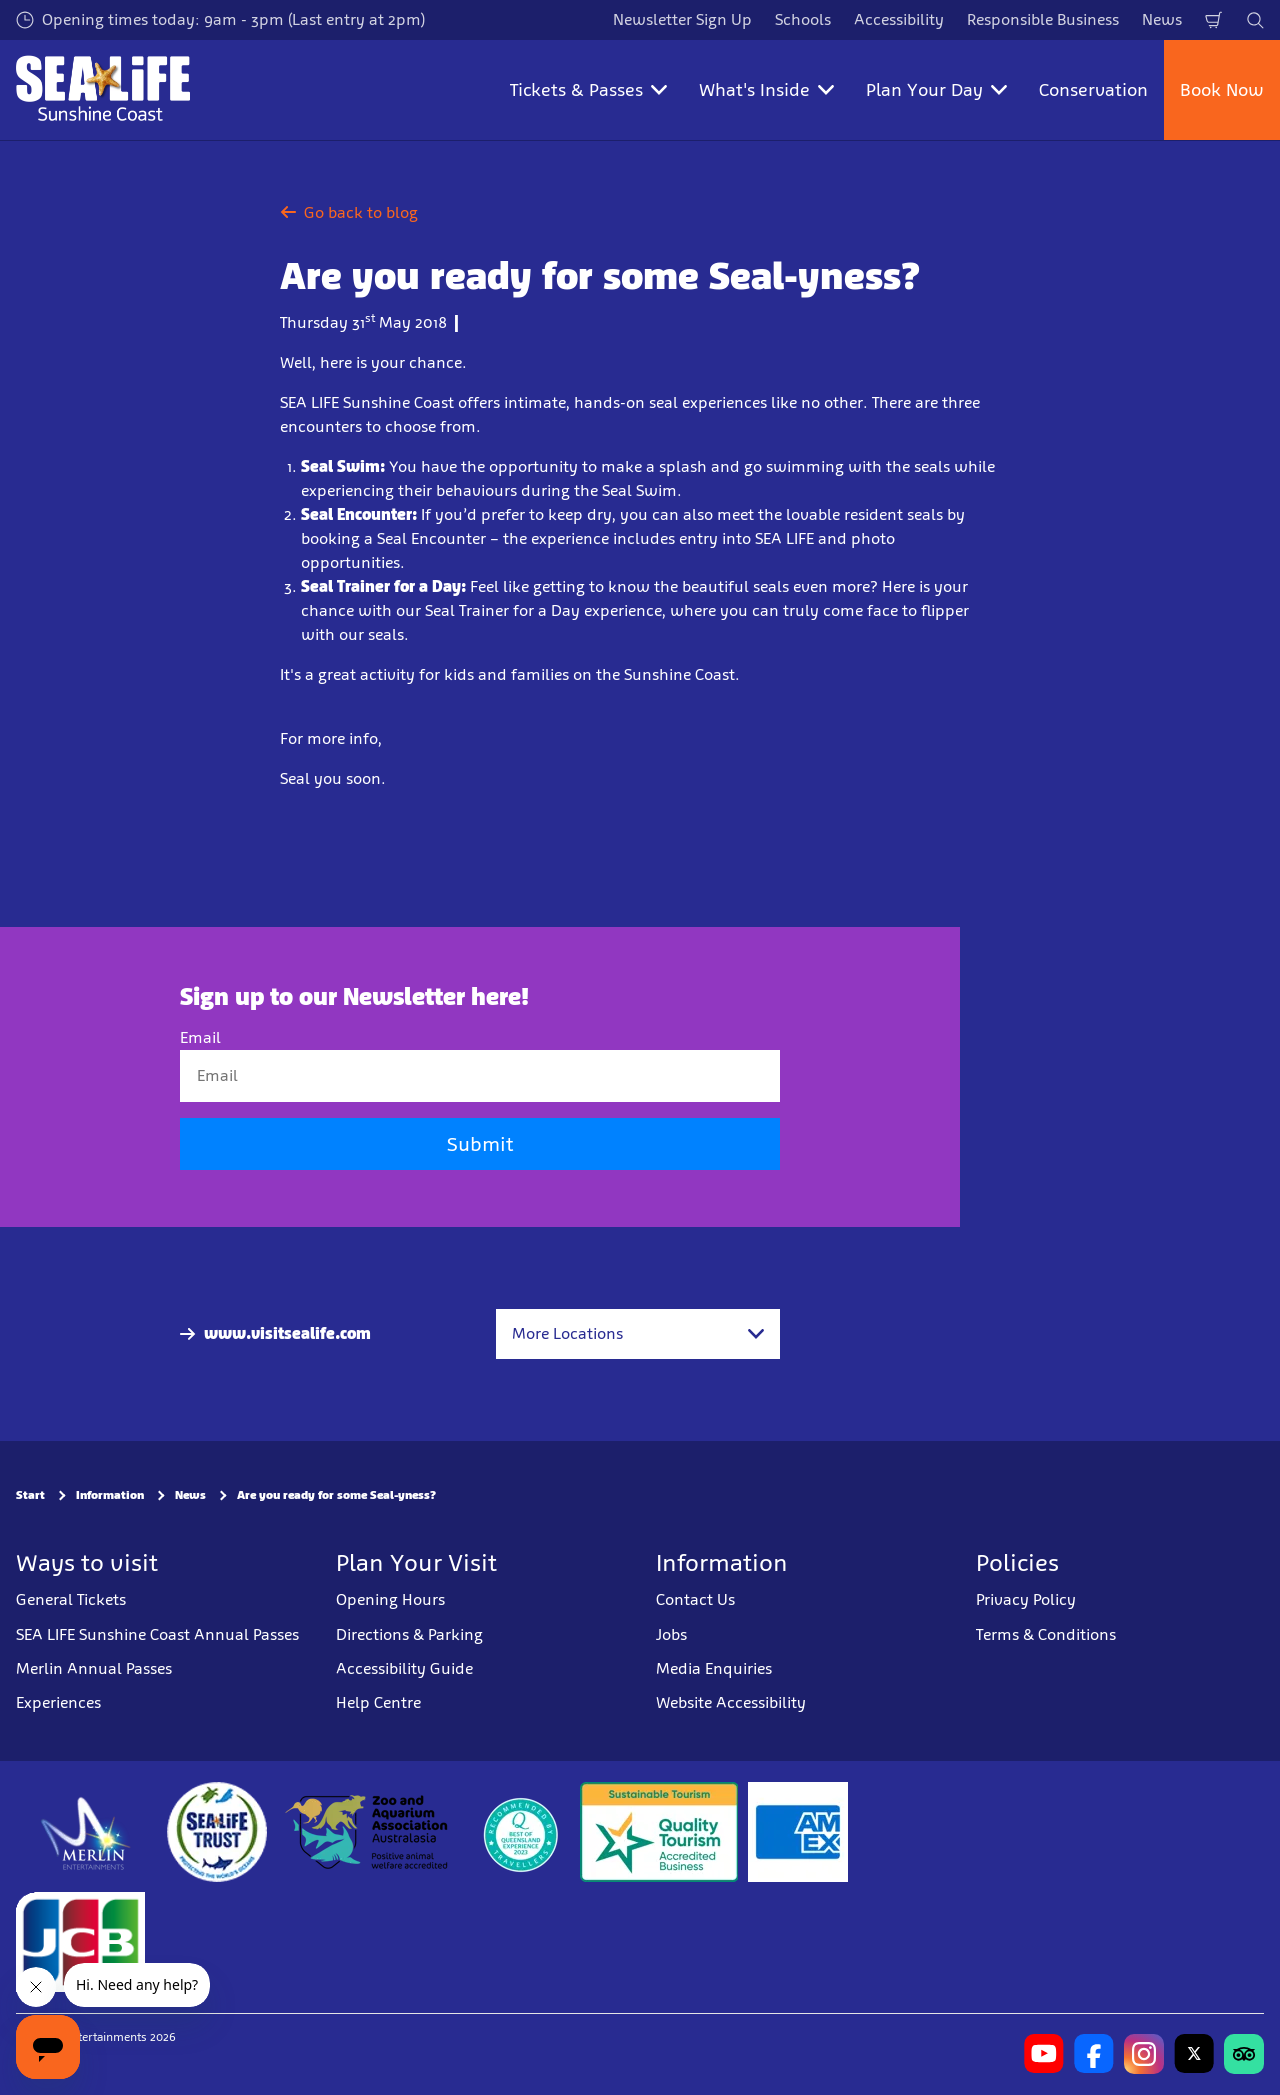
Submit (480, 1144)
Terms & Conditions (1046, 1634)
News (1162, 19)
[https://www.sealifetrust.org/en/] (217, 1832)
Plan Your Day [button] (936, 90)
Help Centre (378, 1702)
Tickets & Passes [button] (588, 90)
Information (110, 1495)
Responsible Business (1043, 19)
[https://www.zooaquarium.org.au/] (368, 1832)
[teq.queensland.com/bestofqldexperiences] (520, 1832)
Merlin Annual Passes (94, 1668)
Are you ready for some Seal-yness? (336, 1495)
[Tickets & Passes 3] (798, 1832)
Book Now (1222, 90)
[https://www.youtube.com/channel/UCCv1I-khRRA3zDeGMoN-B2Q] (1044, 2054)
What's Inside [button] (766, 90)
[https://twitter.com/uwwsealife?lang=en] (1194, 2054)
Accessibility (899, 19)
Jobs (671, 1634)
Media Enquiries (714, 1668)
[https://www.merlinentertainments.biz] (86, 1832)
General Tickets (71, 1599)
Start (30, 1495)
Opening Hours (390, 1599)
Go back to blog (349, 212)
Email (200, 1037)
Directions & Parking (409, 1634)
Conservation (1093, 90)
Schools (803, 19)
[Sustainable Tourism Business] (659, 1832)
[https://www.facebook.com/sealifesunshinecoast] (1094, 2054)
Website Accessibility (731, 1702)
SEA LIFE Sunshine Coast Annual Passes (157, 1634)
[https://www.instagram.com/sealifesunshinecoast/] (1144, 2054)
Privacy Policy (1026, 1599)
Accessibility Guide (404, 1668)
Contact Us (695, 1599)
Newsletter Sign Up (682, 19)
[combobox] (638, 1334)
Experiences (58, 1702)
